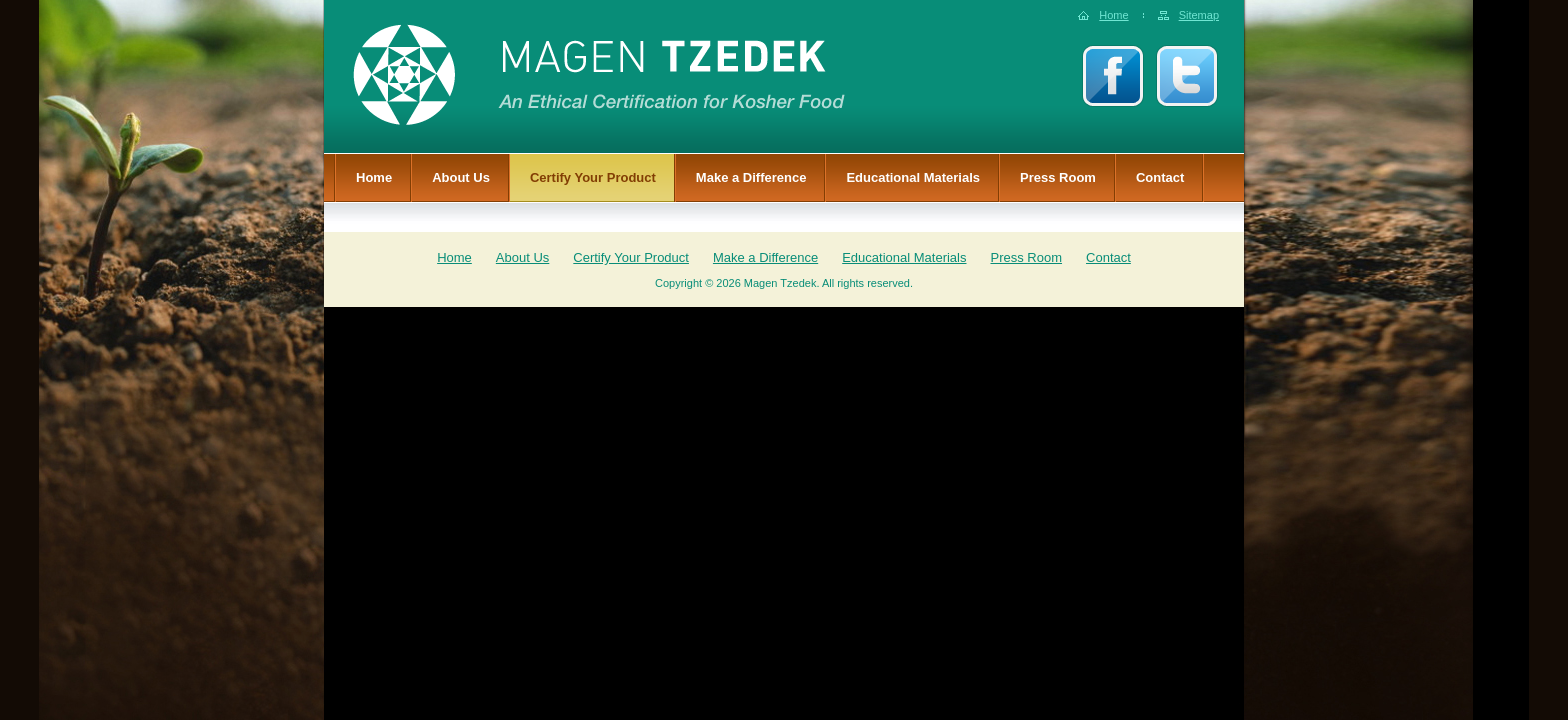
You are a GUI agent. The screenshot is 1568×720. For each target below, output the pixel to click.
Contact (1160, 177)
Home (1113, 15)
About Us (461, 177)
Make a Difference (751, 177)
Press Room (1058, 177)
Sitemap (1199, 15)
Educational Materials (913, 177)
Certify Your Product (593, 177)
